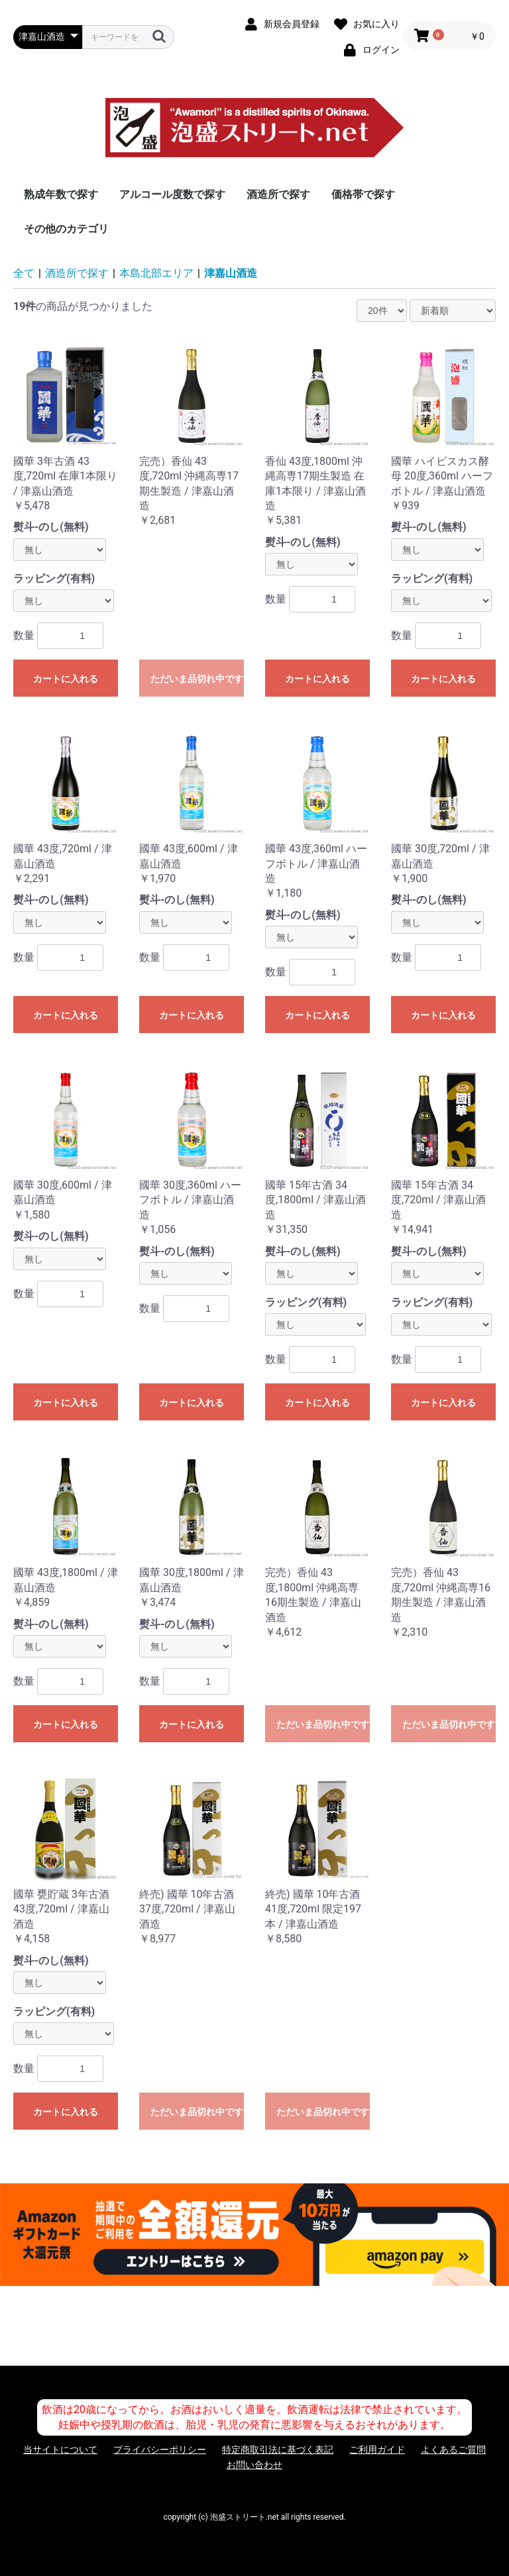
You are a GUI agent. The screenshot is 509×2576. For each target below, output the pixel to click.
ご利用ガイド (377, 2449)
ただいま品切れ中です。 (197, 678)
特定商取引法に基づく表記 (277, 2449)
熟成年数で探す (61, 194)
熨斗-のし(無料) (51, 526)
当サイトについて (60, 2449)
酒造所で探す (278, 194)
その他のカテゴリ (66, 229)
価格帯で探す (363, 194)
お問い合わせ (254, 2464)
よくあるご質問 (453, 2449)
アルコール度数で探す (172, 194)
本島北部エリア (156, 273)
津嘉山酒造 (230, 273)
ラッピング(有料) (54, 578)
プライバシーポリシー (159, 2449)
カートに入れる (65, 678)
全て (23, 273)
